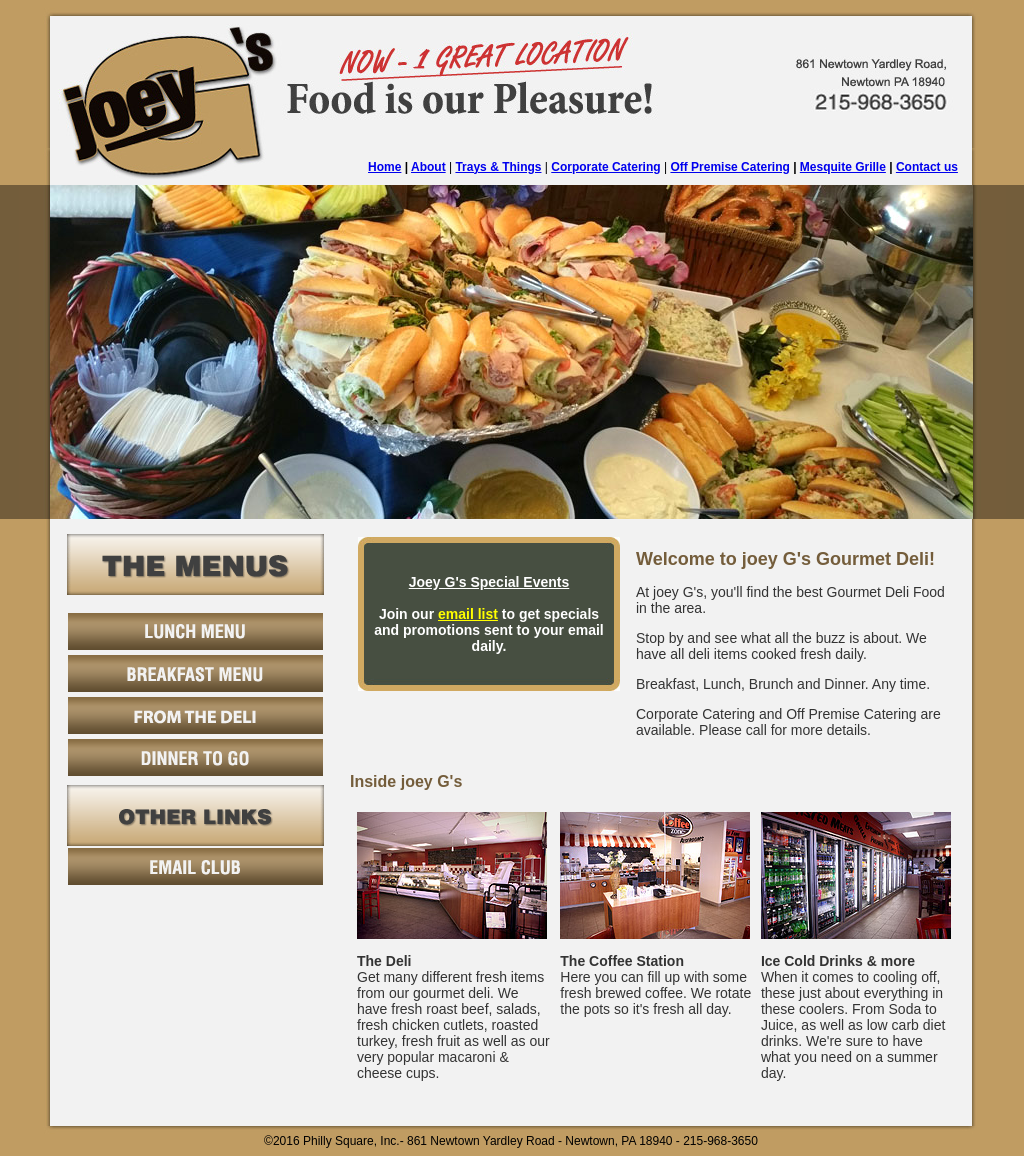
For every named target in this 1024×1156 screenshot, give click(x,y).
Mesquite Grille (843, 167)
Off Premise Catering (729, 167)
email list (468, 614)
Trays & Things (498, 167)
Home (384, 167)
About (428, 167)
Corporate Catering (605, 167)
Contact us (927, 167)
